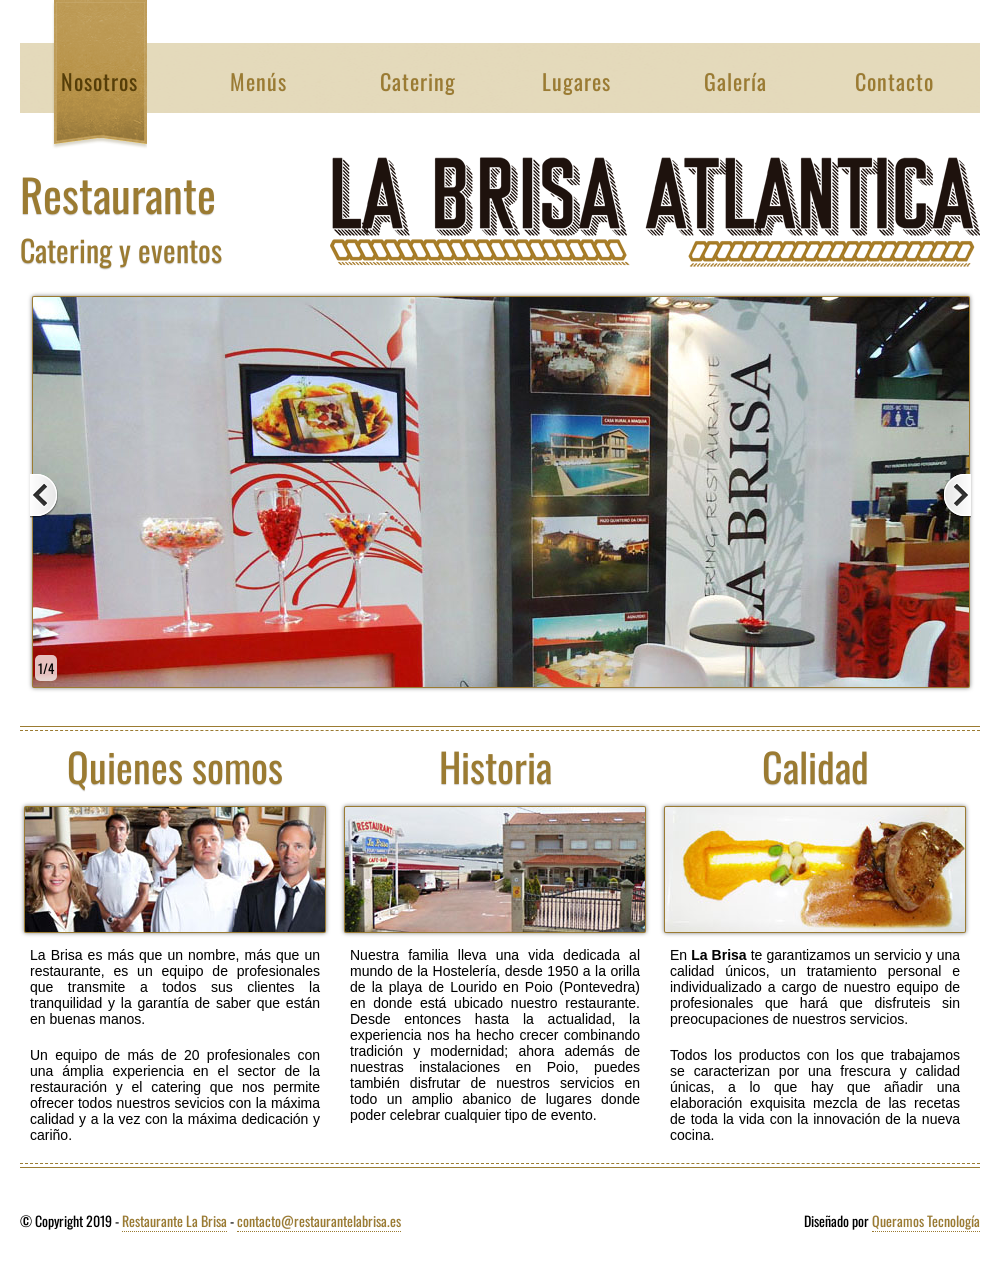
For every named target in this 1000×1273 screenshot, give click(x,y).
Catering (418, 81)
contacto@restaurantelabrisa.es (319, 1220)
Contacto (894, 81)
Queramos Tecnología (926, 1220)
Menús (258, 81)
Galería (735, 81)
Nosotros (99, 81)
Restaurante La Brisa (174, 1220)
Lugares (576, 81)
